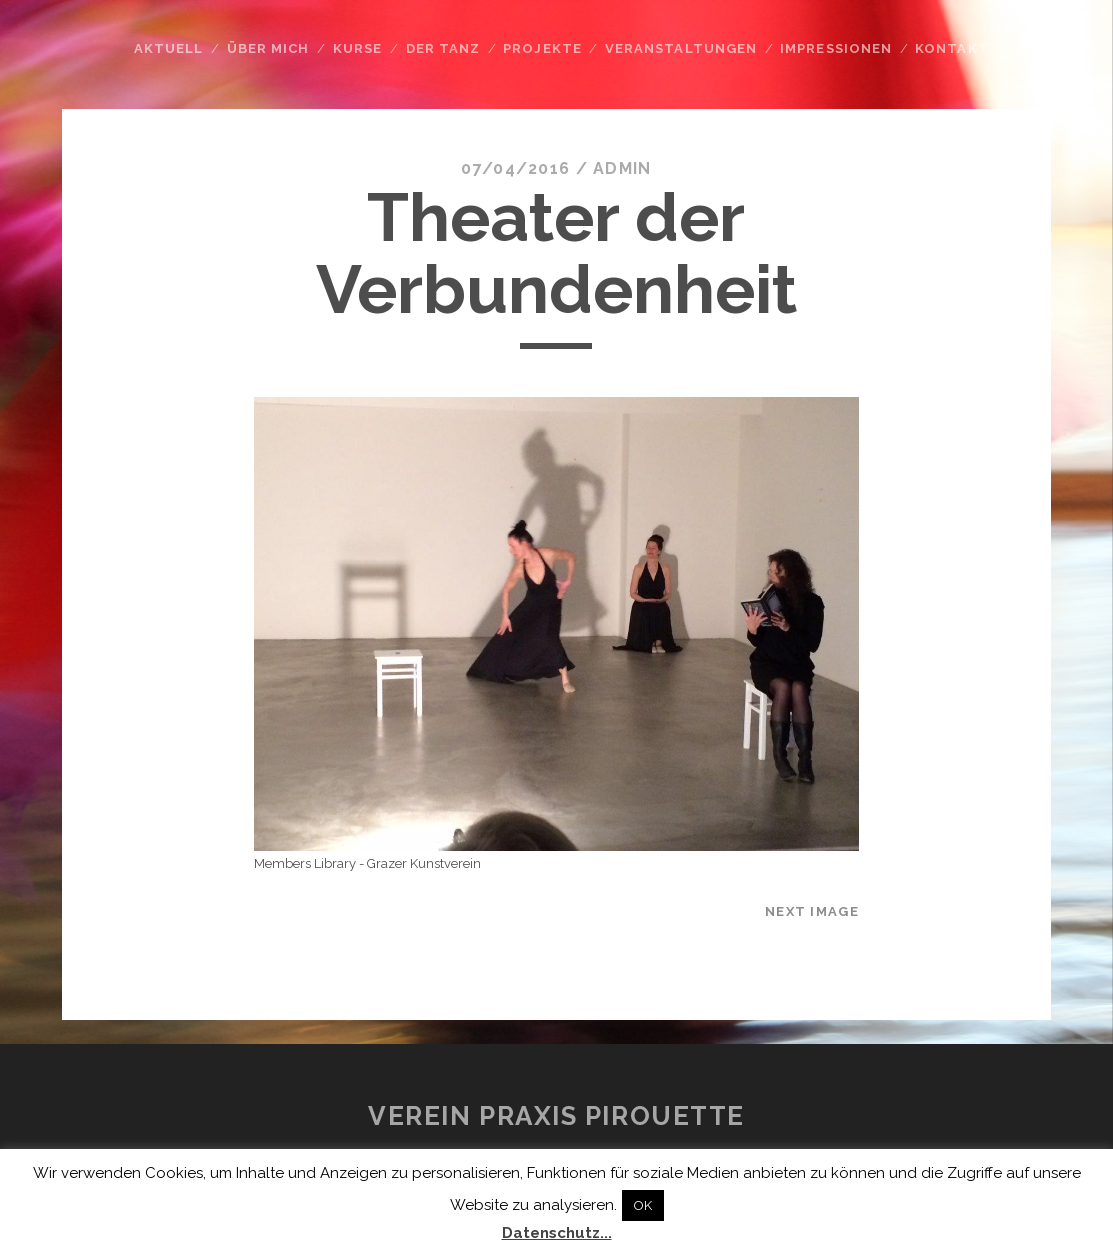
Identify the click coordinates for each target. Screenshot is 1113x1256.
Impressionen (836, 48)
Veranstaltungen (681, 48)
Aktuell (168, 48)
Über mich (268, 48)
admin (622, 168)
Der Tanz (443, 48)
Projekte (542, 48)
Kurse (357, 48)
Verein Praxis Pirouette (556, 1116)
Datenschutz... (557, 1233)
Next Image (812, 911)
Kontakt (951, 48)
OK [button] (643, 1205)
